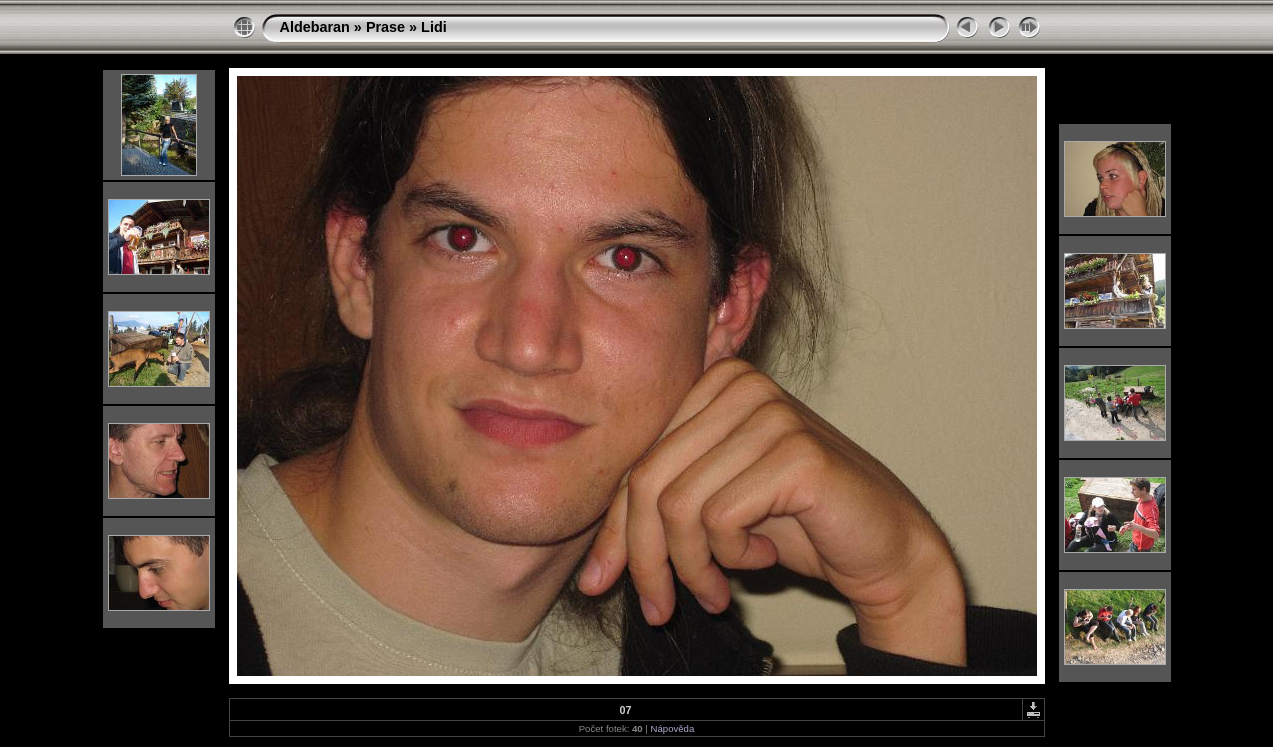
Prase (385, 27)
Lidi (434, 27)
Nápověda (673, 728)
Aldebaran (315, 27)
